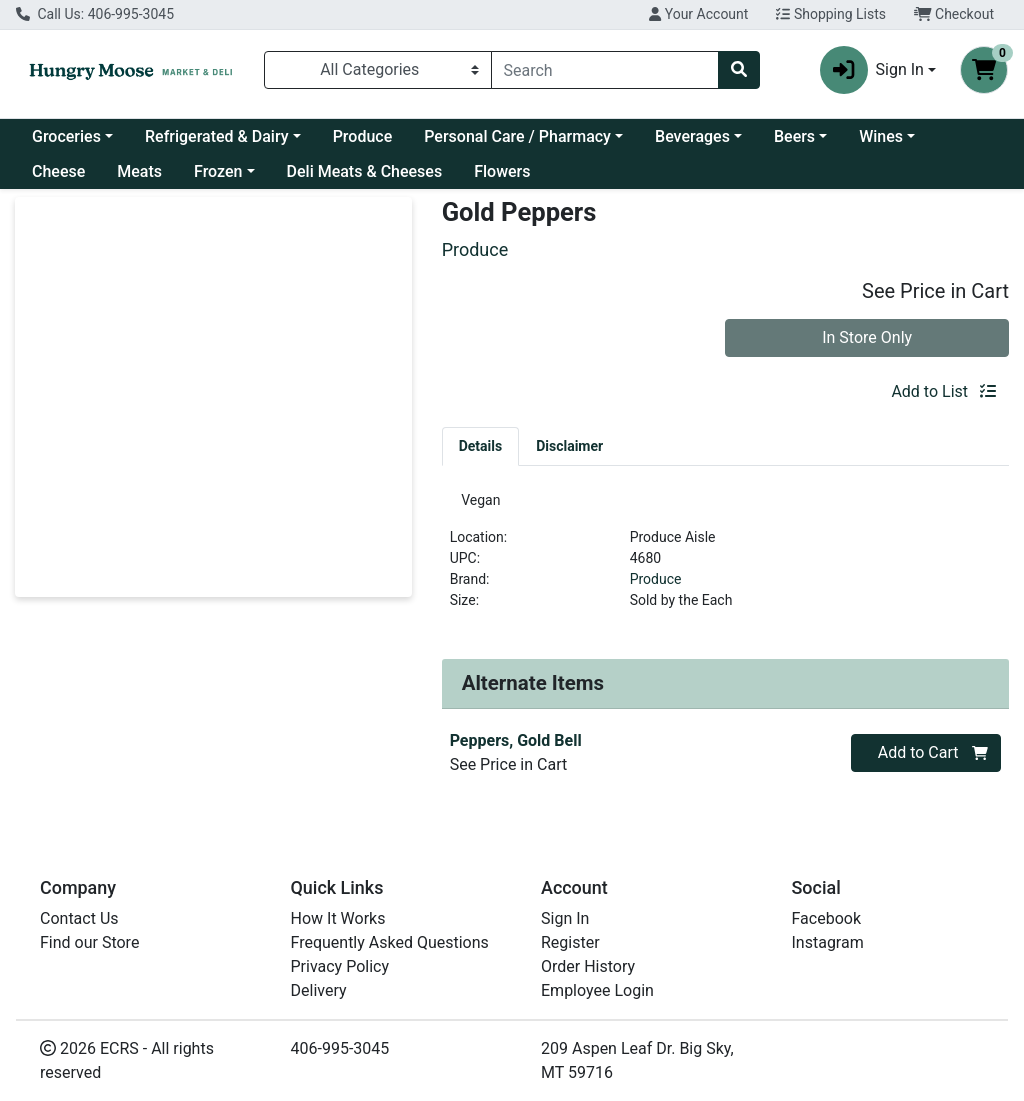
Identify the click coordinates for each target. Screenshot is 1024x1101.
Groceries (66, 136)
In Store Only (867, 337)
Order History (588, 966)
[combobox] (605, 70)
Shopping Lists (831, 14)
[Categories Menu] (378, 70)
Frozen (218, 171)
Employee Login (597, 990)
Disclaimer (569, 446)
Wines (881, 136)
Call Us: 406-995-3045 (95, 14)
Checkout (954, 14)
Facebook (826, 918)
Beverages (692, 136)
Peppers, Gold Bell (516, 749)
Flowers (502, 171)
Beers (794, 136)
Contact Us (79, 918)
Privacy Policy (340, 966)
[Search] (605, 70)
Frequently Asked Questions (390, 942)
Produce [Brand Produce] (656, 588)
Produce (363, 136)
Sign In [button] (872, 70)
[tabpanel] (725, 563)
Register (570, 942)
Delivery (319, 990)
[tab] (481, 446)
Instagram (828, 942)
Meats (139, 171)
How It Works (338, 918)
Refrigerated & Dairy (217, 136)
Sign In (565, 918)
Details (481, 446)
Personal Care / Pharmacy (517, 136)
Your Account (698, 14)
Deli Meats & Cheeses (365, 171)
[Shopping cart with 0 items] (984, 70)
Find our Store (89, 942)
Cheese (58, 171)
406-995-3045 (340, 1048)
